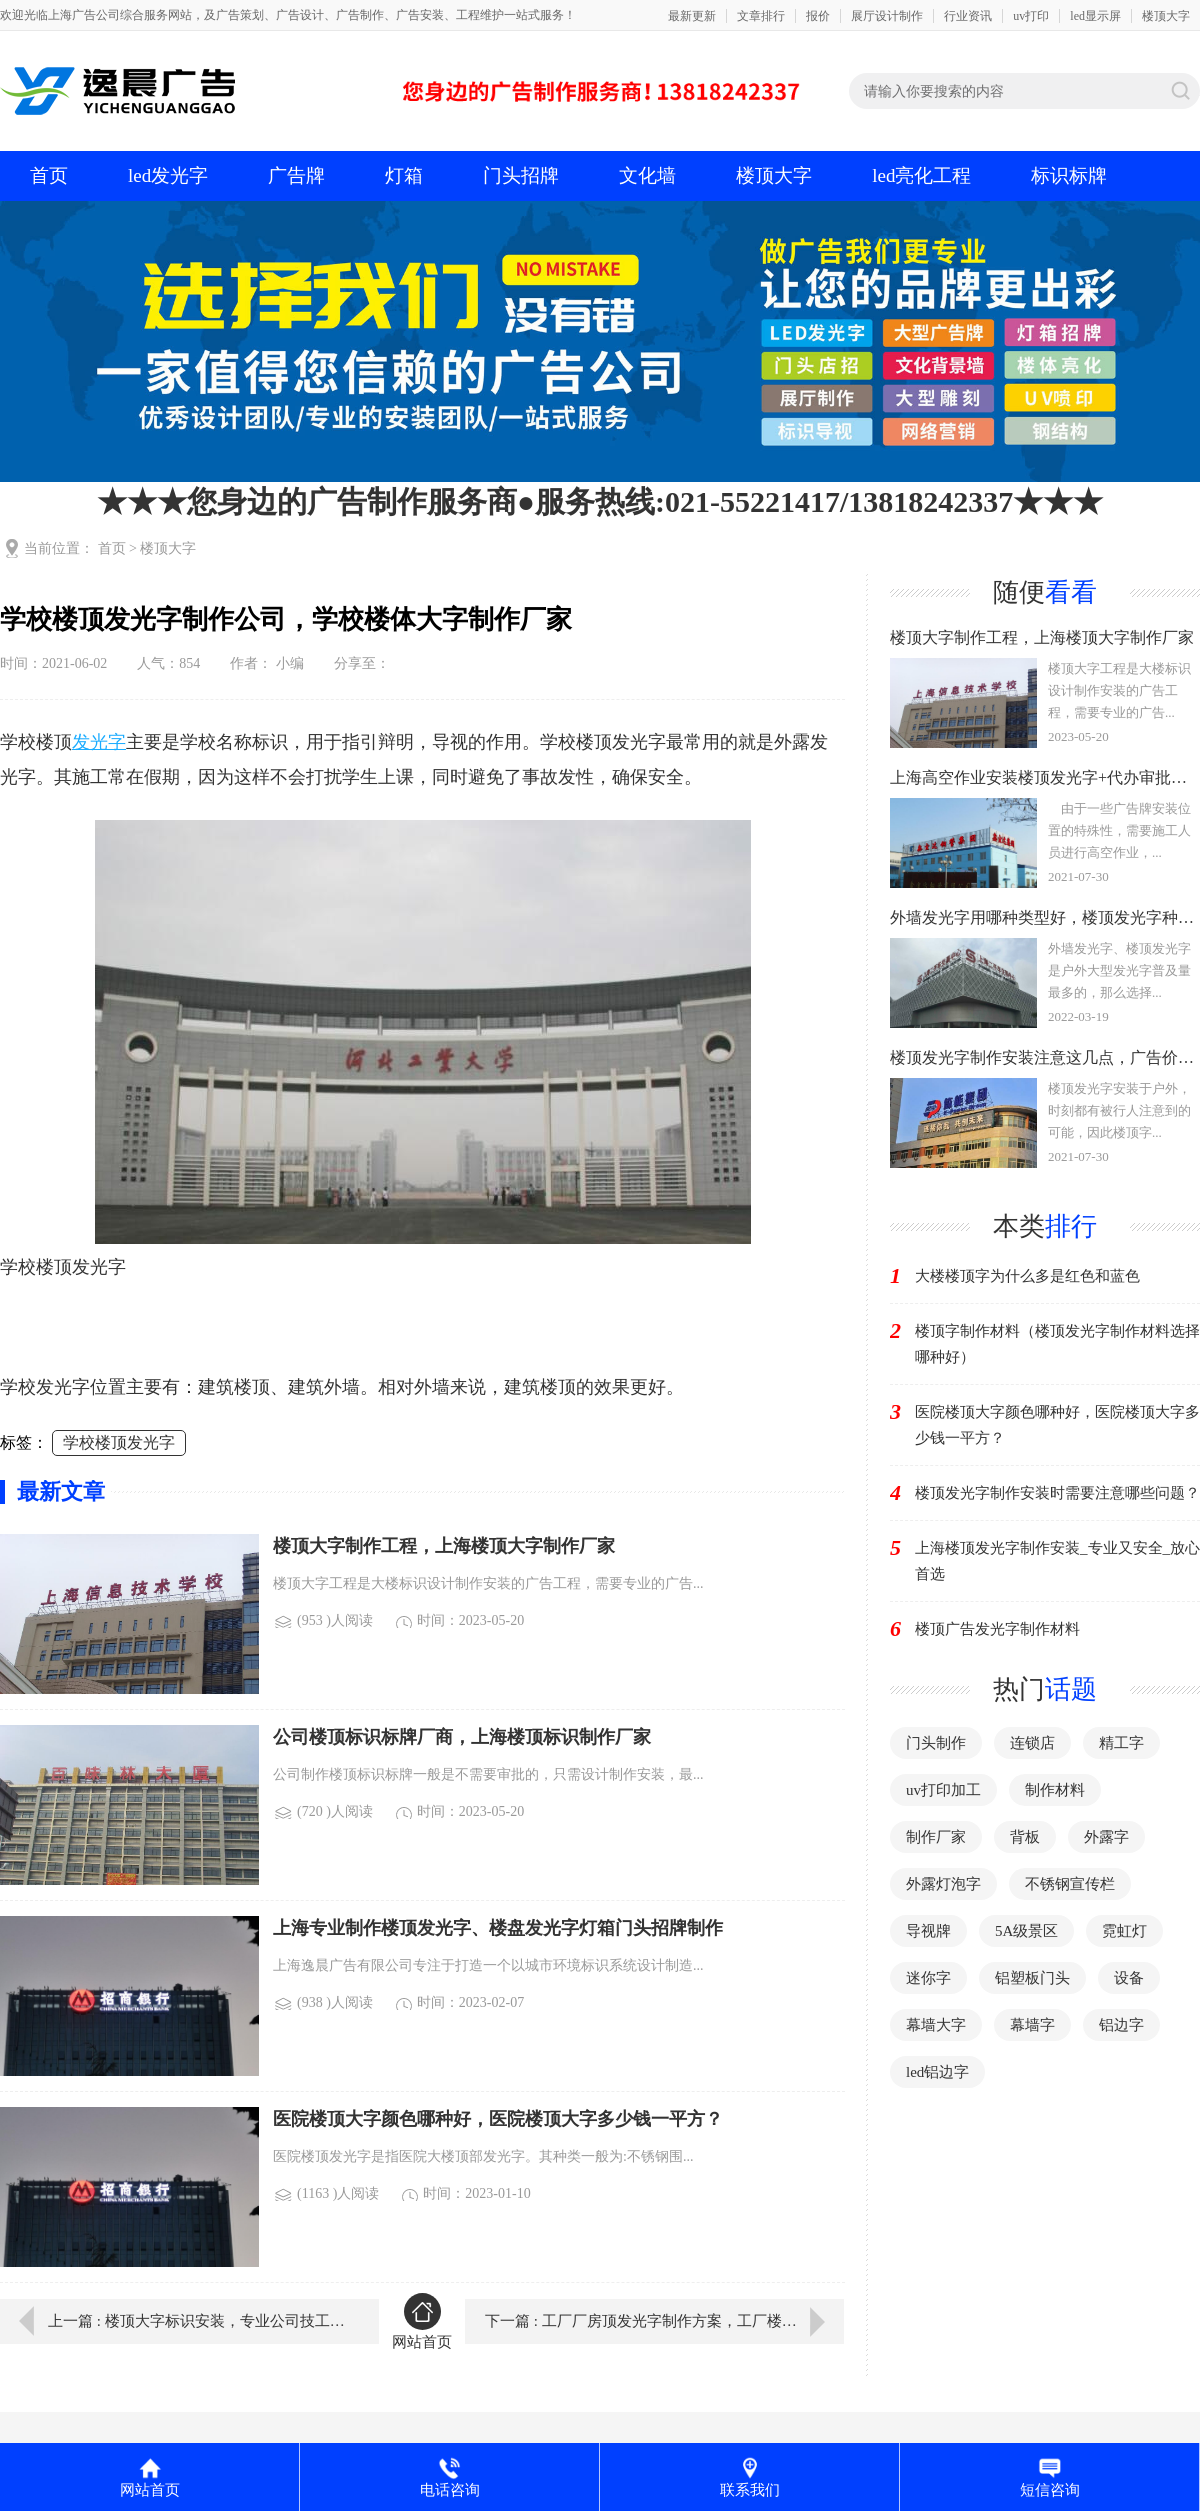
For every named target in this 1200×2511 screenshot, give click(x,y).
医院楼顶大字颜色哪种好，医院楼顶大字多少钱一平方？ (1057, 1425)
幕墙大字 (936, 2025)
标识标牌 (1069, 175)
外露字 (1106, 1837)
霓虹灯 (1124, 1931)
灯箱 (404, 175)
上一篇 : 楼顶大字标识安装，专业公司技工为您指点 (199, 2321)
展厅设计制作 (887, 16)
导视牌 (928, 1931)
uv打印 (1031, 16)
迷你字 (928, 1978)
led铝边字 (937, 2072)
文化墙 (647, 175)
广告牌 (296, 175)
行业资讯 (968, 16)
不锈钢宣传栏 (1070, 1884)
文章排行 (761, 16)
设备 (1129, 1978)
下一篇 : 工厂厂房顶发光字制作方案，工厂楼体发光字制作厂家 (664, 2321)
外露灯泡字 (943, 1884)
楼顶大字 (1166, 16)
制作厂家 (936, 1837)
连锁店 (1032, 1743)
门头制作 (936, 1743)
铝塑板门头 (1032, 1978)
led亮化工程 (921, 175)
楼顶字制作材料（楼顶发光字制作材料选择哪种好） (1057, 1344)
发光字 (99, 742)
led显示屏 (1095, 16)
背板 (1025, 1837)
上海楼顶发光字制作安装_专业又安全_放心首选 (1057, 1561)
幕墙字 (1032, 2025)
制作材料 (1055, 1790)
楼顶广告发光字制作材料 (997, 1629)
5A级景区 (1026, 1931)
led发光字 (168, 175)
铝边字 (1121, 2025)
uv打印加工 (943, 1790)
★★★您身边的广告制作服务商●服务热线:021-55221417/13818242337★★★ (600, 501)
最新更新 (692, 16)
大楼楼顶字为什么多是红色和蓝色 (1027, 1276)
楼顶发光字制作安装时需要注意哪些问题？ (1057, 1493)
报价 (818, 16)
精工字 (1121, 1743)
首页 (49, 175)
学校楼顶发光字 (119, 1442)
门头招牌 (521, 175)
